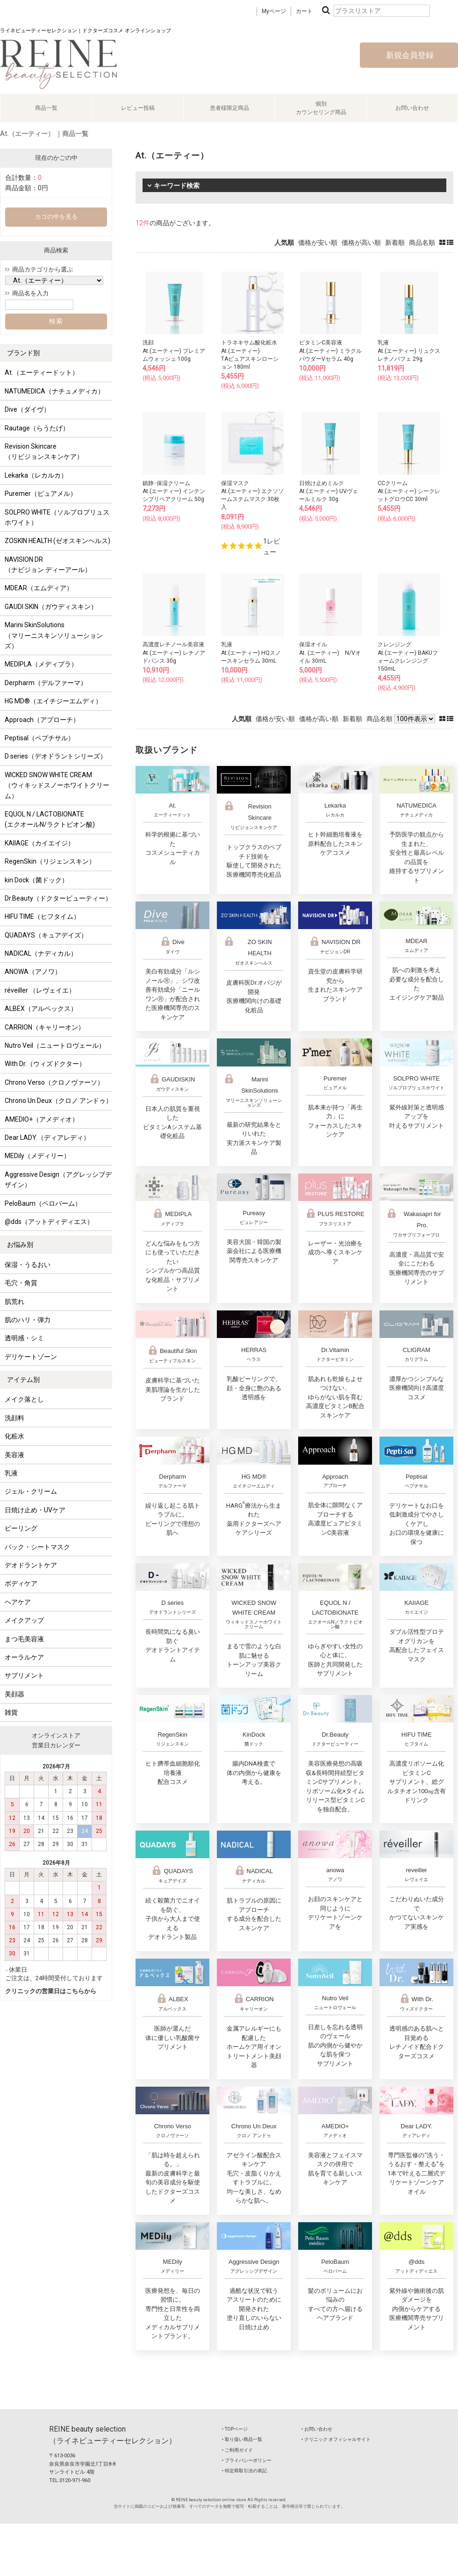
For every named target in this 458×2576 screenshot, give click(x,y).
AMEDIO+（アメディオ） (42, 1119)
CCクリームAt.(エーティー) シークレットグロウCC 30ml (409, 491)
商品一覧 (46, 108)
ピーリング (21, 1528)
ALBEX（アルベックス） (41, 1008)
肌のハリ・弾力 (27, 1320)
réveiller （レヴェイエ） (40, 990)
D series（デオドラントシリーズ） (56, 756)
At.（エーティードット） (42, 372)
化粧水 (14, 1436)
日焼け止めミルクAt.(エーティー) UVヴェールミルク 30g (328, 491)
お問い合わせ (412, 108)
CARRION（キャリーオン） (45, 1027)
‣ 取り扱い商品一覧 (242, 2439)
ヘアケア (18, 1602)
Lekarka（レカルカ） (36, 475)
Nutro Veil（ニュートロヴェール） (55, 1045)
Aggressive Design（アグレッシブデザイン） (58, 1179)
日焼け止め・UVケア (35, 1510)
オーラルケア (24, 1657)
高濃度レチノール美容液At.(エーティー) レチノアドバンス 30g (174, 652)
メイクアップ (24, 1620)
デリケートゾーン (31, 1356)
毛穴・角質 (21, 1283)
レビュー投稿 (138, 108)
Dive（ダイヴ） (27, 409)
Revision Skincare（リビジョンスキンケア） (44, 451)
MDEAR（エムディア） (39, 588)
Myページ (274, 11)
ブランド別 (23, 353)
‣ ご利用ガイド (237, 2450)
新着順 (395, 242)
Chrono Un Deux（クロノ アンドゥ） (58, 1100)
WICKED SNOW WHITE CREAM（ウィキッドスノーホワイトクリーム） (57, 785)
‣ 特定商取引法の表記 (244, 2470)
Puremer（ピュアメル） (41, 493)
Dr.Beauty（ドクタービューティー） (58, 898)
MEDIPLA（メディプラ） (41, 664)
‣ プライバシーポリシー (247, 2460)
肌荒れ (14, 1301)
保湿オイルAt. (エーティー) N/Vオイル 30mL (330, 652)
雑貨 (11, 1712)
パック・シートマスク (37, 1547)
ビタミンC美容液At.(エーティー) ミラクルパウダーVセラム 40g (330, 350)
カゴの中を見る (56, 216)
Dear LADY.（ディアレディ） (47, 1137)
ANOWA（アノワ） (33, 971)
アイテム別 (23, 1379)
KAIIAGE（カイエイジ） (39, 843)
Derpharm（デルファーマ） (46, 683)
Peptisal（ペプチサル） (39, 738)
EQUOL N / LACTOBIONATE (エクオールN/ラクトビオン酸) (50, 819)
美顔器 (14, 1694)
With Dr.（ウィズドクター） (45, 1063)
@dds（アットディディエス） (49, 1221)
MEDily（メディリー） (37, 1155)
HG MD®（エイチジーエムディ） (53, 701)
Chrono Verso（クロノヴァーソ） (54, 1082)
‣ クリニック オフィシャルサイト (336, 2439)
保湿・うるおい (27, 1264)
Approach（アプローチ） (42, 719)
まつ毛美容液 (24, 1639)
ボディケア (21, 1583)
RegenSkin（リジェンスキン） (50, 861)
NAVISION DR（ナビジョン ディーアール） (48, 564)
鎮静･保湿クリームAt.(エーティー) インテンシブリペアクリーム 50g (174, 491)
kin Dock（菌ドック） (36, 880)
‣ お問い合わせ (316, 2429)
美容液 (14, 1455)
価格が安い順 (317, 242)
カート (304, 11)
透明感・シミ (24, 1338)
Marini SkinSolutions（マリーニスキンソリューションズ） (54, 635)
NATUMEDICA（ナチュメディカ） (54, 391)
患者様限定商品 (229, 108)
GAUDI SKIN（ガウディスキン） (51, 606)
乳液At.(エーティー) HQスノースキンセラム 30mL (251, 652)
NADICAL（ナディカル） (41, 953)
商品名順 (422, 242)
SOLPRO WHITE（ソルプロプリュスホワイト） (57, 517)
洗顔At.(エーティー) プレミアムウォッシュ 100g (174, 350)
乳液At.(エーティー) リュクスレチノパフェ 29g (409, 350)
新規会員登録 (409, 55)
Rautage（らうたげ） (37, 428)
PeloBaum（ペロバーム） (43, 1203)
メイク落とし (24, 1399)
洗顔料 (14, 1418)
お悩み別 (20, 1244)
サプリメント (24, 1675)
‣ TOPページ (235, 2429)
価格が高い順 (361, 242)
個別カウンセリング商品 (321, 107)
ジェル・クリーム (31, 1491)
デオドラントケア (31, 1565)
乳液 (11, 1473)
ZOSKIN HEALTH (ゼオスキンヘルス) (57, 540)
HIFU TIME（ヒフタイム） (42, 916)
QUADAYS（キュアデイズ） (46, 935)
